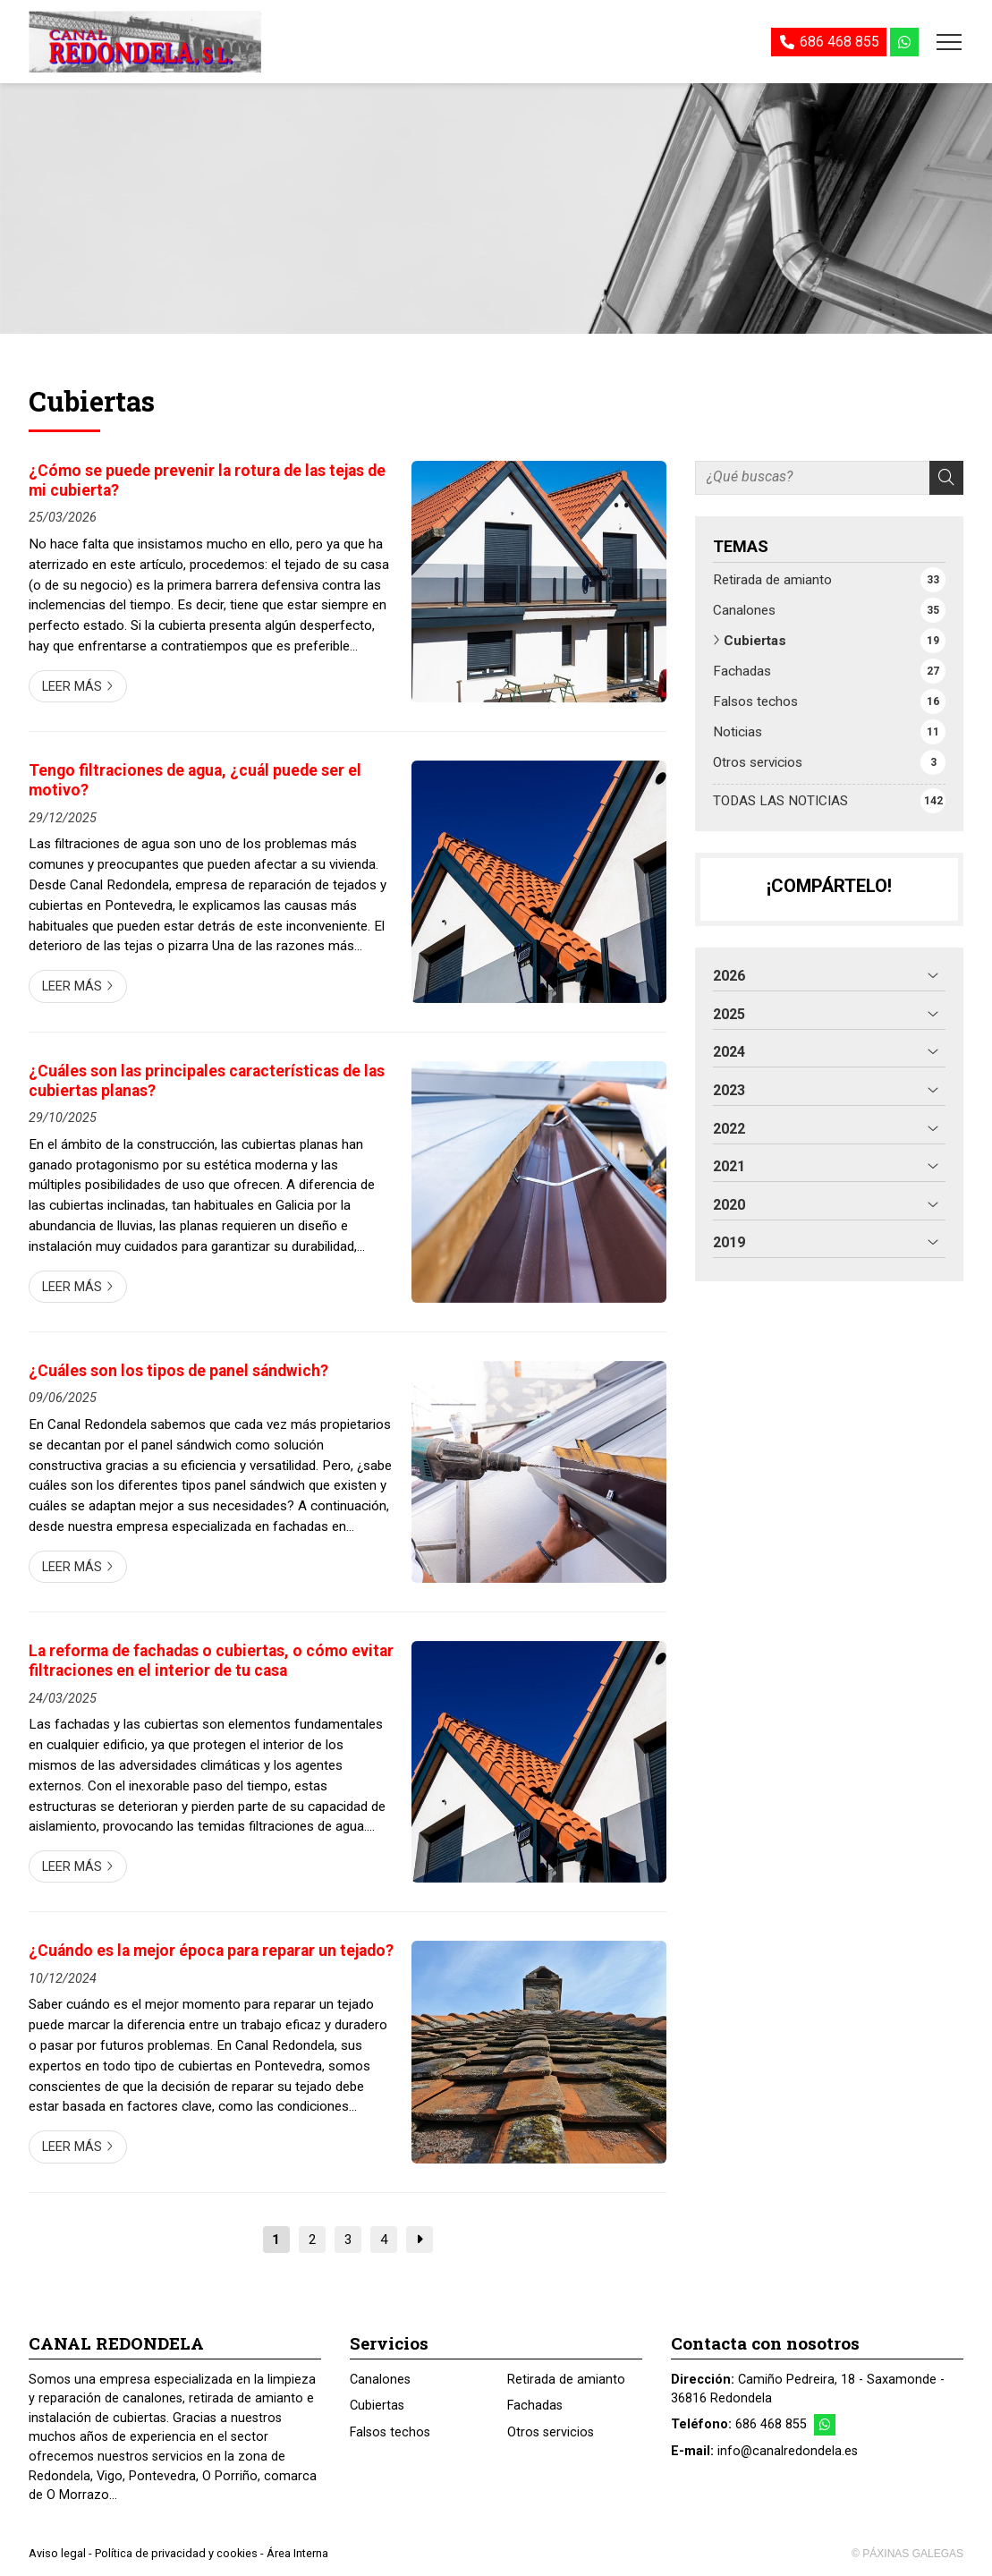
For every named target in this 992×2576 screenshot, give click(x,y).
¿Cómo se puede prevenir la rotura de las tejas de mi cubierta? (207, 480)
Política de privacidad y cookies (176, 2553)
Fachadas (535, 2405)
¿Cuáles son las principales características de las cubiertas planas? (207, 1081)
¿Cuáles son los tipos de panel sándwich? (178, 1371)
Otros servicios (550, 2432)
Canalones (380, 2379)
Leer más (72, 686)
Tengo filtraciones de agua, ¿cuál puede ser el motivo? (195, 780)
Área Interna (297, 2553)
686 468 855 (771, 2424)
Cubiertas (377, 2405)
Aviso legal (57, 2553)
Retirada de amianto (566, 2379)
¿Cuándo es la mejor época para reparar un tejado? (211, 1951)
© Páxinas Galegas (907, 2553)
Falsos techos (390, 2432)
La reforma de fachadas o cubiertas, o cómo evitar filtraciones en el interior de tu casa (211, 1660)
